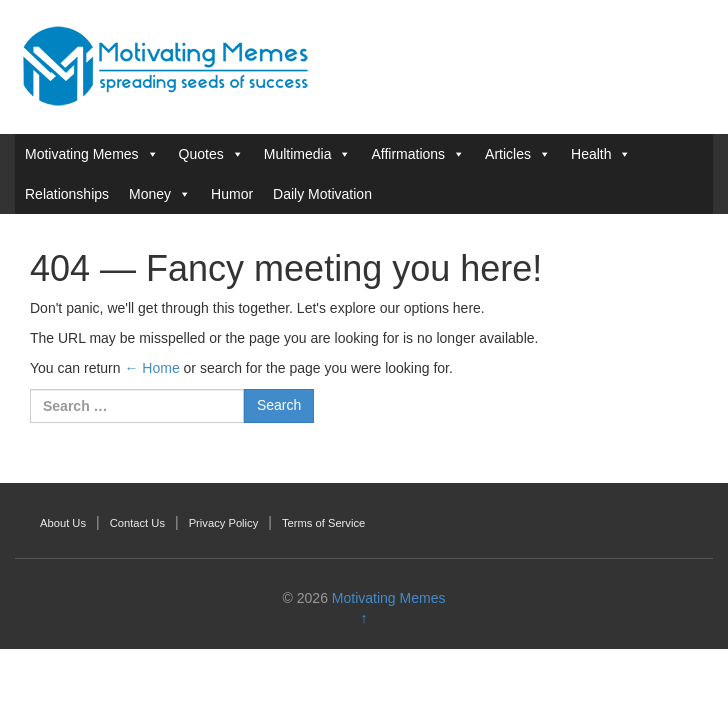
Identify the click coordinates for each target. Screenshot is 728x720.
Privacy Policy (224, 523)
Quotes (201, 154)
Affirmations (408, 154)
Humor (232, 194)
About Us (63, 523)
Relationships (67, 194)
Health (591, 154)
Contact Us (137, 523)
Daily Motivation (322, 194)
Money (150, 194)
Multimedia (298, 154)
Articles (508, 154)
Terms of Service (323, 523)
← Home (151, 368)
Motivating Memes (82, 154)
